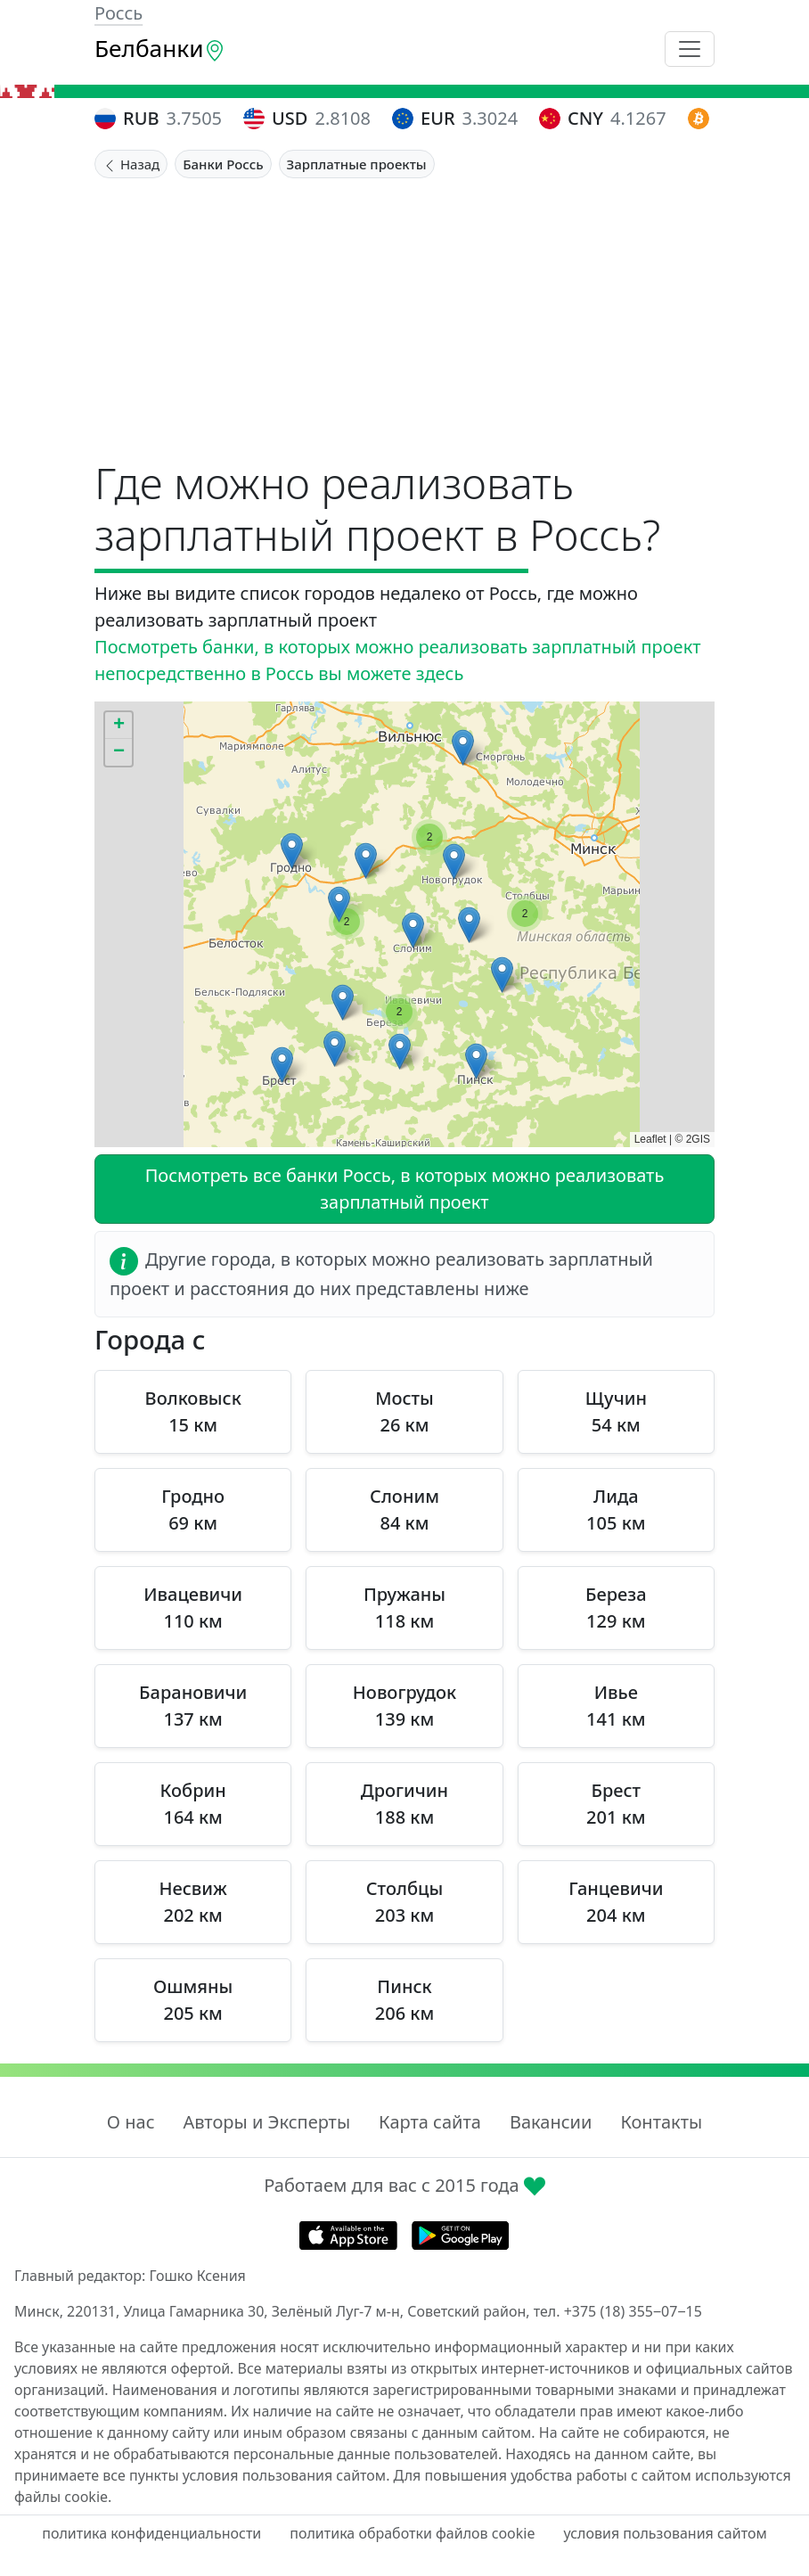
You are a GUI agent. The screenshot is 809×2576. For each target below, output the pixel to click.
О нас (131, 2122)
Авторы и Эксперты (267, 2122)
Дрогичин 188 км (404, 1803)
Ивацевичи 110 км (192, 1607)
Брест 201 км (615, 1803)
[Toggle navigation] (690, 49)
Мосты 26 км (404, 1411)
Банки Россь (223, 164)
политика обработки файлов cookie (412, 2533)
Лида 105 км (615, 1509)
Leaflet (650, 1139)
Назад (130, 164)
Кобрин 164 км (193, 1803)
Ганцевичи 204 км (615, 1901)
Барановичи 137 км (193, 1705)
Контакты (661, 2122)
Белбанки (159, 48)
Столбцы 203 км (404, 1901)
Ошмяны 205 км (193, 1999)
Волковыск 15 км (193, 1411)
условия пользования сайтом (664, 2533)
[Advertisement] (404, 312)
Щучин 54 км (616, 1411)
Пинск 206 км (404, 1999)
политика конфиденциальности (151, 2533)
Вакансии (551, 2122)
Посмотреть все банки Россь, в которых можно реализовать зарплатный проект (405, 1188)
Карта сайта (430, 2122)
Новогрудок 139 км (404, 1705)
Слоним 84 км (404, 1509)
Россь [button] (118, 13)
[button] (476, 1061)
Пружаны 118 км (404, 1607)
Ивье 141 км (615, 1705)
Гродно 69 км (193, 1509)
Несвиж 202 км (193, 1901)
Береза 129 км (616, 1607)
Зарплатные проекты (357, 164)
